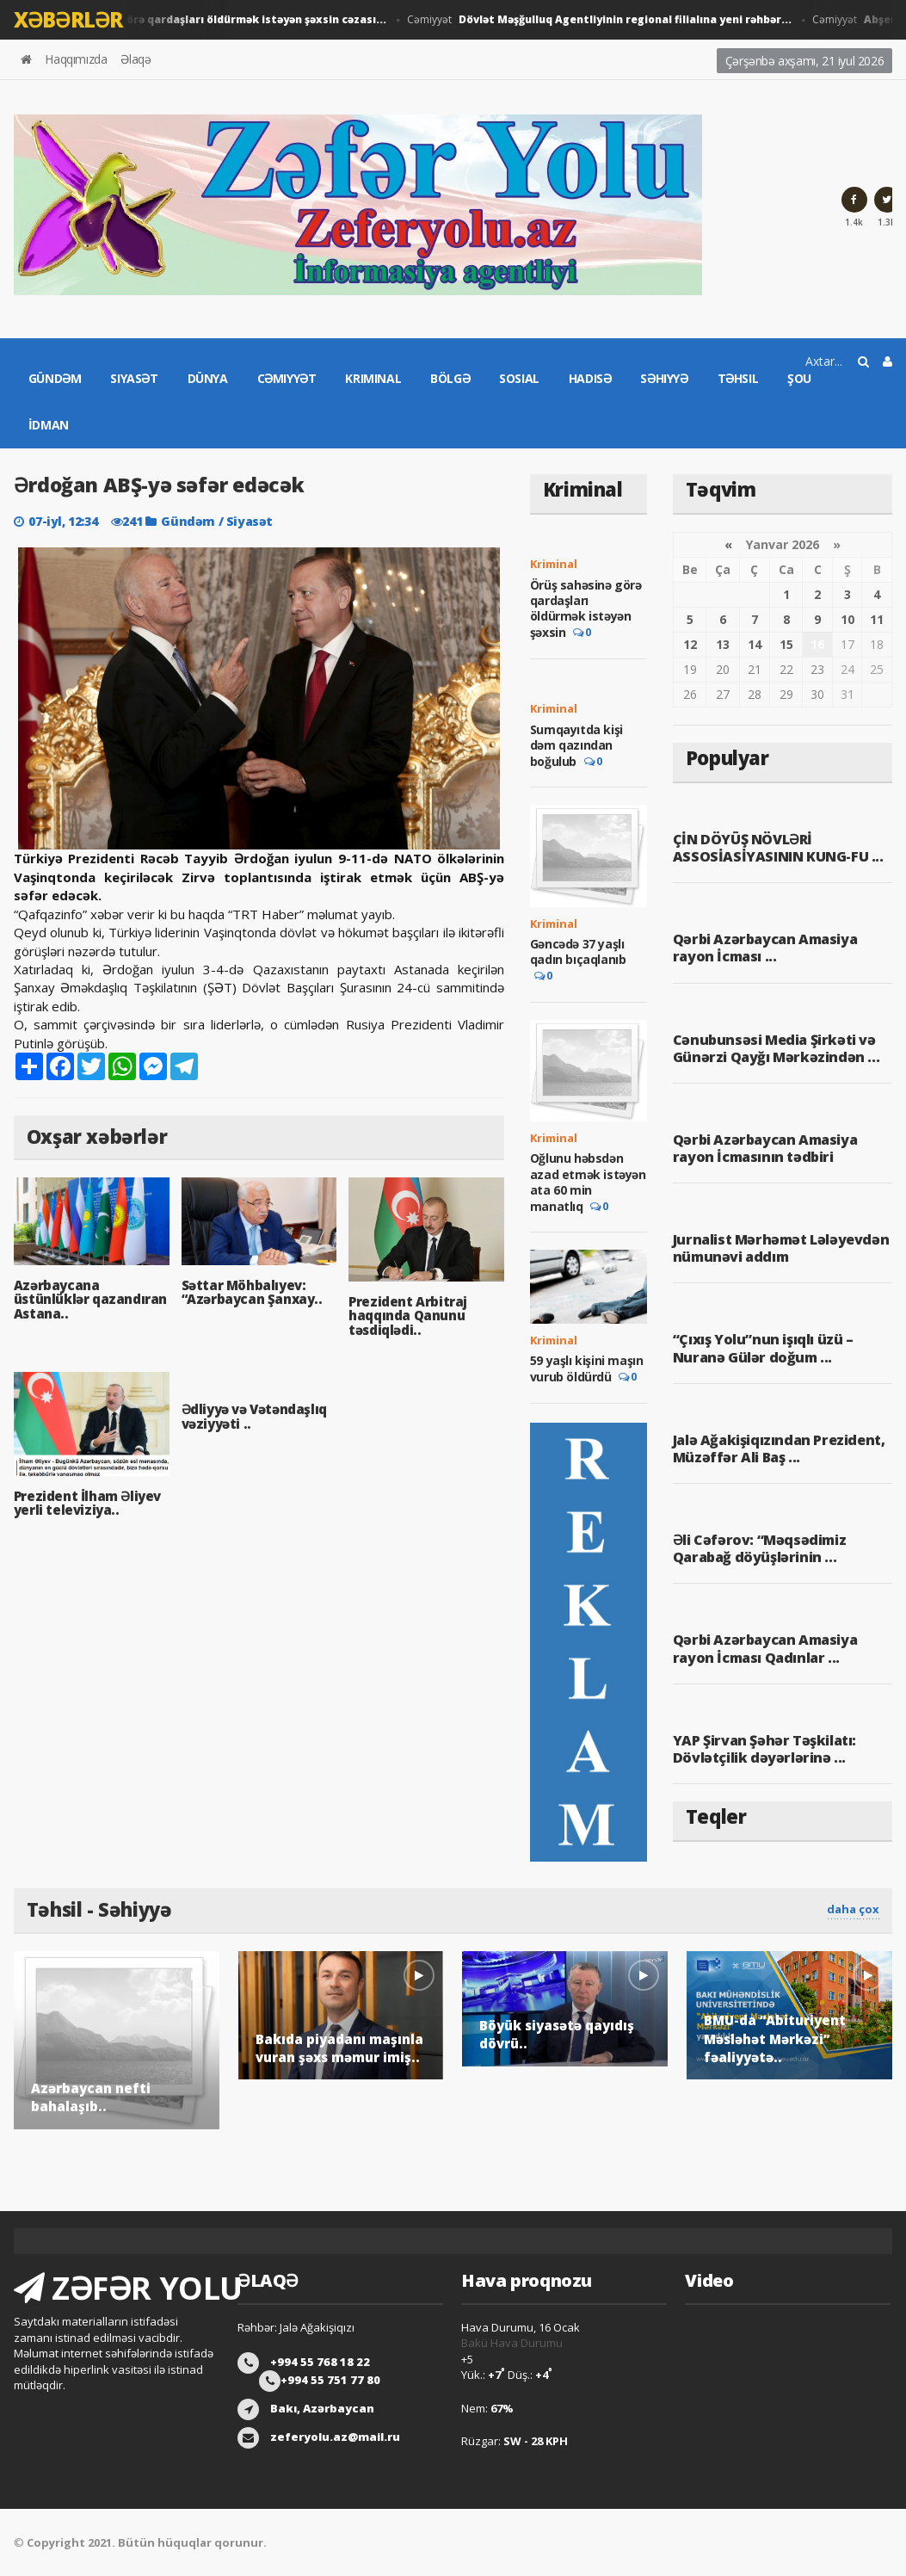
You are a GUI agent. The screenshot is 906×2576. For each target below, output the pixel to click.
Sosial (519, 378)
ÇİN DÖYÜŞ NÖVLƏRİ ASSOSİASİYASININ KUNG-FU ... (778, 848)
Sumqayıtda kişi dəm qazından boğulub (576, 745)
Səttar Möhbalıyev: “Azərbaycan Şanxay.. (252, 1292)
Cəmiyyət (604, 20)
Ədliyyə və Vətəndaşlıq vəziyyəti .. (254, 1416)
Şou (799, 378)
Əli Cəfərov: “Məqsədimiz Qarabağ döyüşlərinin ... (759, 1548)
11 (877, 619)
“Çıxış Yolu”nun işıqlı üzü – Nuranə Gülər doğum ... (763, 1348)
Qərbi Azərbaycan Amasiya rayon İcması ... (765, 948)
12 (690, 644)
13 (723, 644)
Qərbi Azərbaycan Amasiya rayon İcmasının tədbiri (765, 1148)
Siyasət (133, 378)
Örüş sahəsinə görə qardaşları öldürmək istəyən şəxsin (586, 609)
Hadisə (590, 378)
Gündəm (55, 378)
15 (786, 644)
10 (847, 619)
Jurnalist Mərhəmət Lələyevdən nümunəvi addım (781, 1248)
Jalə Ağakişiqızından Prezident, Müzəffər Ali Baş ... (779, 1448)
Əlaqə (135, 59)
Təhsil (738, 378)
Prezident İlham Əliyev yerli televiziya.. (87, 1503)
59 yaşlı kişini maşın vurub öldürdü (587, 1368)
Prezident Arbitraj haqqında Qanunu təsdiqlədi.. (407, 1315)
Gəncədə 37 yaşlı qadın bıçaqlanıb (578, 951)
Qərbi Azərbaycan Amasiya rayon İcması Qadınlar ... (765, 1648)
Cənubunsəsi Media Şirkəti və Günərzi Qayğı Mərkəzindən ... (776, 1048)
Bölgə (450, 378)
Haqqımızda (76, 59)
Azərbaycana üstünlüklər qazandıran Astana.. (90, 1299)
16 (817, 644)
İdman (48, 425)
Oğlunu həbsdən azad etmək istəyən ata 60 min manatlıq (588, 1182)
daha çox (853, 1909)
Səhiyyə (663, 378)
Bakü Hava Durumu (512, 2343)
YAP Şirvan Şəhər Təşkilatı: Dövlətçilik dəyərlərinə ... (764, 1749)
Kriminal (373, 378)
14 (754, 644)
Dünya (208, 378)
